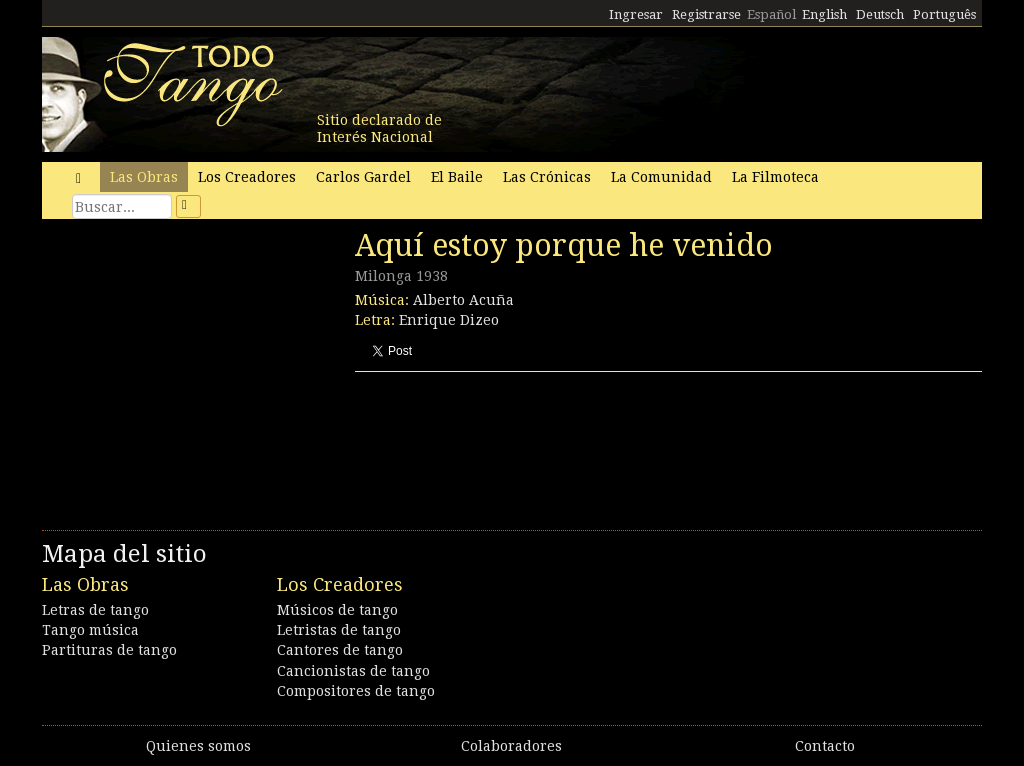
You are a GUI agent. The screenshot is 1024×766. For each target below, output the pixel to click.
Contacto (825, 746)
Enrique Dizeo (449, 320)
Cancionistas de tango (353, 671)
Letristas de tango (339, 630)
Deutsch (880, 14)
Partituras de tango (109, 650)
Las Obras (144, 177)
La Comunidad (661, 177)
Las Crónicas (547, 177)
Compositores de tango (356, 691)
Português (944, 14)
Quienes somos (198, 746)
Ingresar (636, 14)
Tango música (90, 630)
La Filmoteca (775, 177)
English (824, 14)
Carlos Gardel (363, 177)
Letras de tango (95, 610)
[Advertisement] (192, 365)
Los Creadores (247, 177)
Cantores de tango (340, 650)
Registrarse (706, 14)
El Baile (457, 177)
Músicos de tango (337, 610)
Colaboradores (511, 746)
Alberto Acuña (463, 300)
